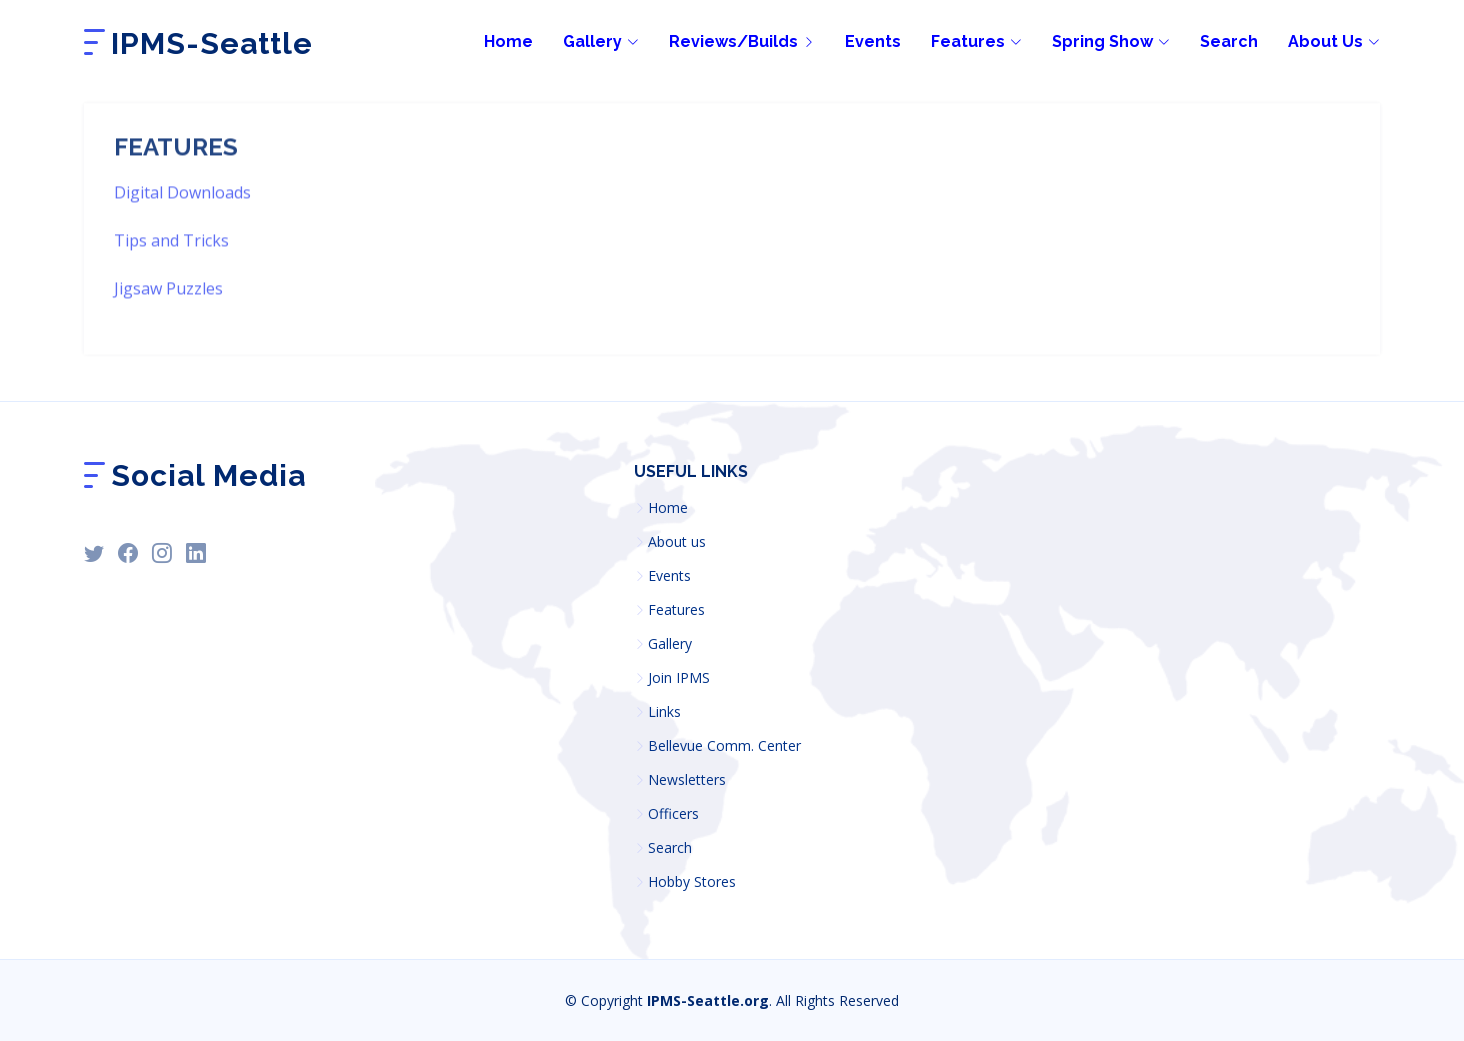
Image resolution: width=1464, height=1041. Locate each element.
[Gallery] (586, 42)
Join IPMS (679, 678)
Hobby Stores (692, 882)
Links (664, 712)
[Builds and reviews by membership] (727, 42)
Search (1229, 41)
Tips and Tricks (171, 272)
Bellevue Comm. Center (724, 746)
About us (677, 542)
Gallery (670, 644)
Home (668, 508)
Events (873, 41)
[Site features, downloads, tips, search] (961, 42)
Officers (673, 814)
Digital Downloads (182, 224)
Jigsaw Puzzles (168, 320)
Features (676, 610)
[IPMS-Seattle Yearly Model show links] (1096, 42)
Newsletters (687, 780)
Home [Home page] (508, 41)
